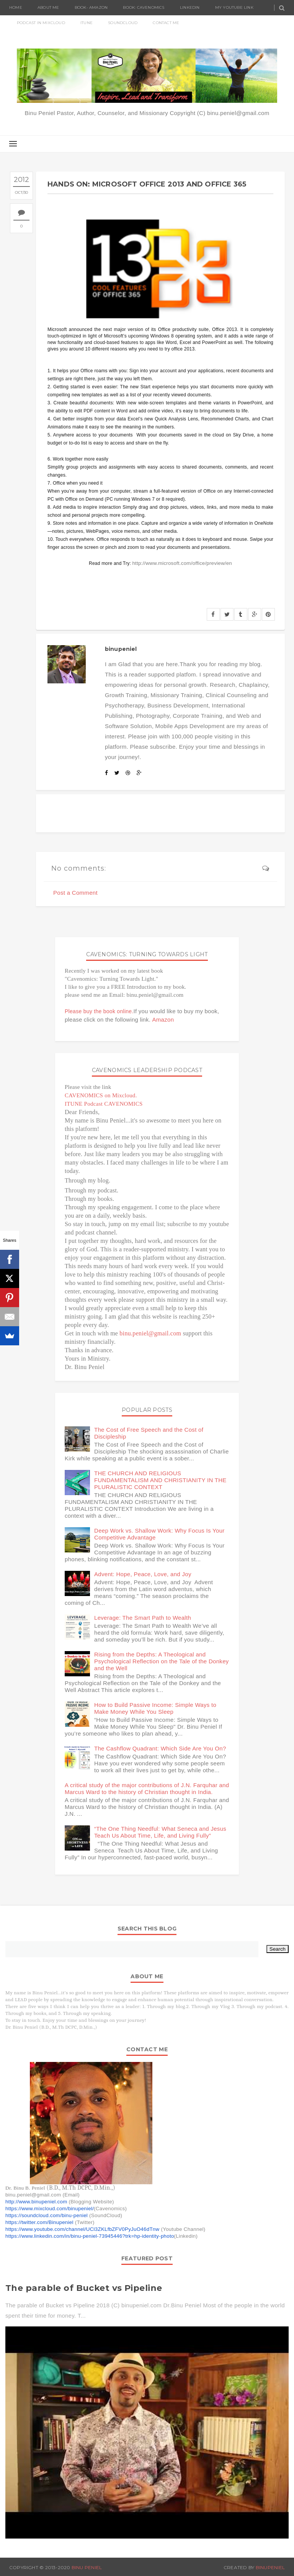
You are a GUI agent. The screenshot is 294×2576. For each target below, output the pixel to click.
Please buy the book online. (99, 1011)
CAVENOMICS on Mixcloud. (101, 1095)
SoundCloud (122, 22)
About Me (48, 7)
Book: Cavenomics (143, 7)
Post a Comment (75, 892)
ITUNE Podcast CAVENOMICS (104, 1104)
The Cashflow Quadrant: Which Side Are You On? (160, 1748)
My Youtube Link (234, 7)
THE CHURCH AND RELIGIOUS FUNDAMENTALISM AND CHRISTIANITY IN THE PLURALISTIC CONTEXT (160, 1480)
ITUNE (86, 22)
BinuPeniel (270, 2567)
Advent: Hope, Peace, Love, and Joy (142, 1574)
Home (15, 7)
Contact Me (166, 22)
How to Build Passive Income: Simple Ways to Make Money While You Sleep (155, 1708)
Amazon (164, 1019)
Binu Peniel (87, 2567)
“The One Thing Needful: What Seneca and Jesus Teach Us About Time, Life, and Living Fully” (160, 1832)
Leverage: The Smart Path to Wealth (142, 1617)
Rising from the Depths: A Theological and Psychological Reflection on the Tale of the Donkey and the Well (161, 1661)
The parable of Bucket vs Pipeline (83, 2288)
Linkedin (190, 7)
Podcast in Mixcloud (41, 22)
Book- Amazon (91, 7)
